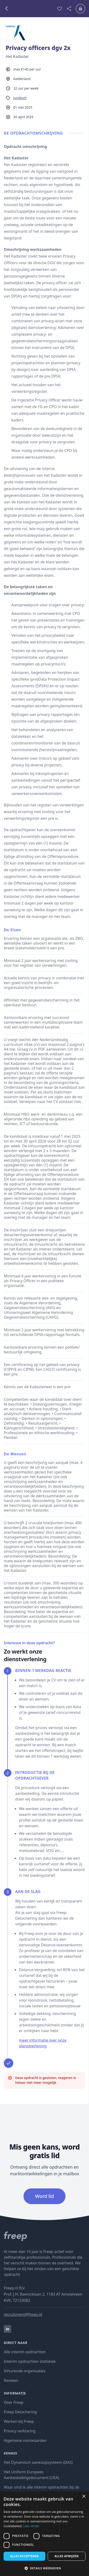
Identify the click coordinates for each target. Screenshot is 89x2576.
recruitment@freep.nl (23, 2314)
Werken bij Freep (19, 2421)
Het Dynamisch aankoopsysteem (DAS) (38, 2462)
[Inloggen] (80, 8)
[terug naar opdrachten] (28, 8)
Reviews (11, 2380)
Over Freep (13, 2402)
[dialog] (44, 2533)
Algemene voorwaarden (25, 2440)
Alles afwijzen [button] (67, 2556)
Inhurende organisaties (25, 2371)
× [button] (83, 2496)
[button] (44, 2568)
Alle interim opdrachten (25, 2351)
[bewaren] (59, 8)
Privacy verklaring (19, 2431)
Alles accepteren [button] (24, 2556)
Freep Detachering (20, 2411)
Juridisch (20, 98)
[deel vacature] (69, 8)
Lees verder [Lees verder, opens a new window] (31, 2526)
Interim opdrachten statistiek (30, 2361)
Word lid (44, 2196)
